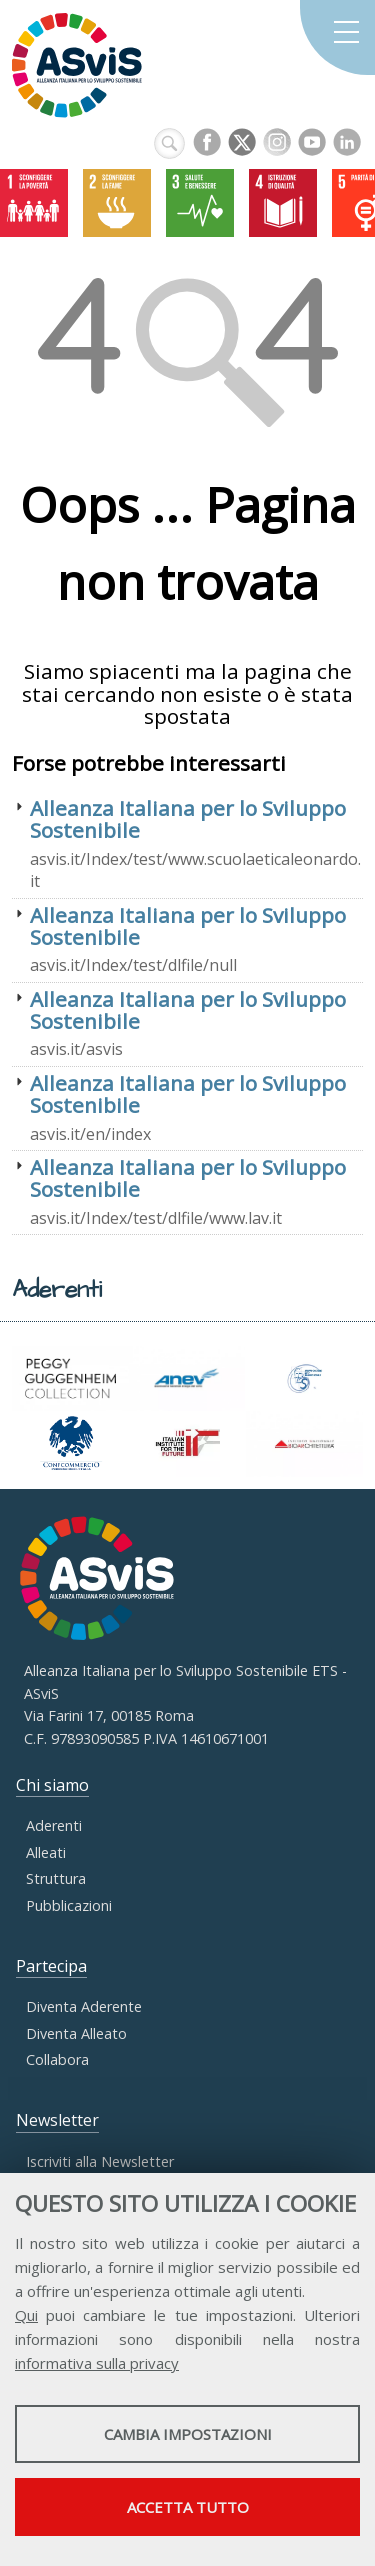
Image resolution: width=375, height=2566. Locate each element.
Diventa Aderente (84, 2006)
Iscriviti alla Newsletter (100, 2161)
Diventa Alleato (76, 2033)
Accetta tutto (188, 2507)
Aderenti (54, 1825)
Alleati (46, 1852)
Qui (26, 2315)
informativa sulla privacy (97, 2363)
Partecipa (51, 1966)
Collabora (57, 2059)
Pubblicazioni (69, 1905)
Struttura (56, 1878)
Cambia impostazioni (188, 2434)
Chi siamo (52, 1785)
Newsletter (57, 2120)
